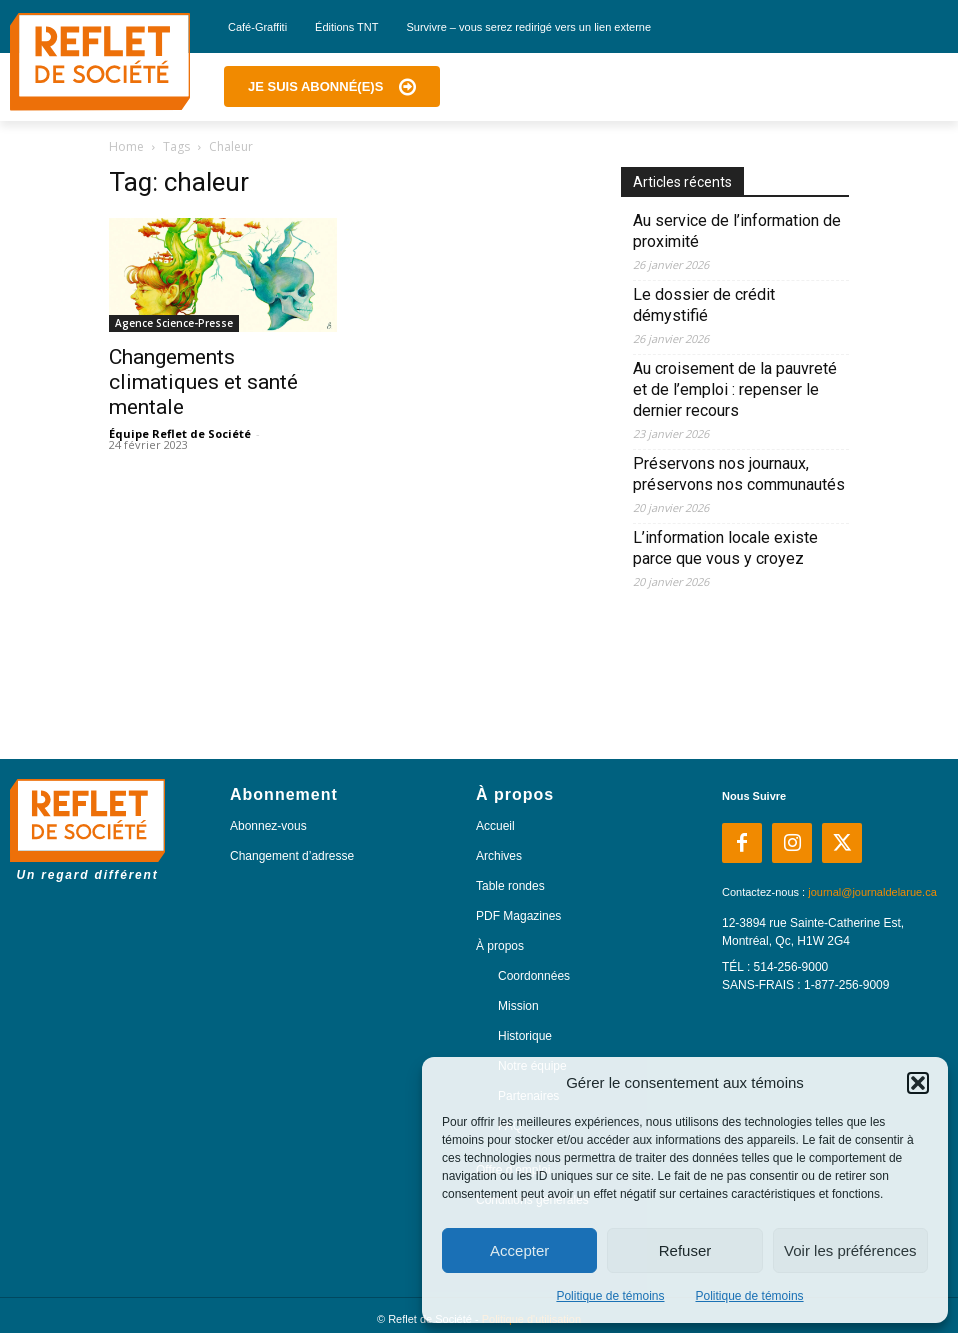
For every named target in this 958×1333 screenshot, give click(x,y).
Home (126, 146)
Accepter (519, 1250)
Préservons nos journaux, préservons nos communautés (739, 474)
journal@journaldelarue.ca (872, 892)
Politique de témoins (610, 1296)
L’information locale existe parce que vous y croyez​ (725, 548)
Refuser (685, 1250)
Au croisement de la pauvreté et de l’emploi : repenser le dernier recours (735, 389)
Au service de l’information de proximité (737, 231)
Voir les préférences (850, 1250)
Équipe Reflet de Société (180, 433)
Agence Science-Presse (174, 323)
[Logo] (100, 62)
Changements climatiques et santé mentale (203, 382)
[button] (918, 1083)
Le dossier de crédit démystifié (704, 305)
